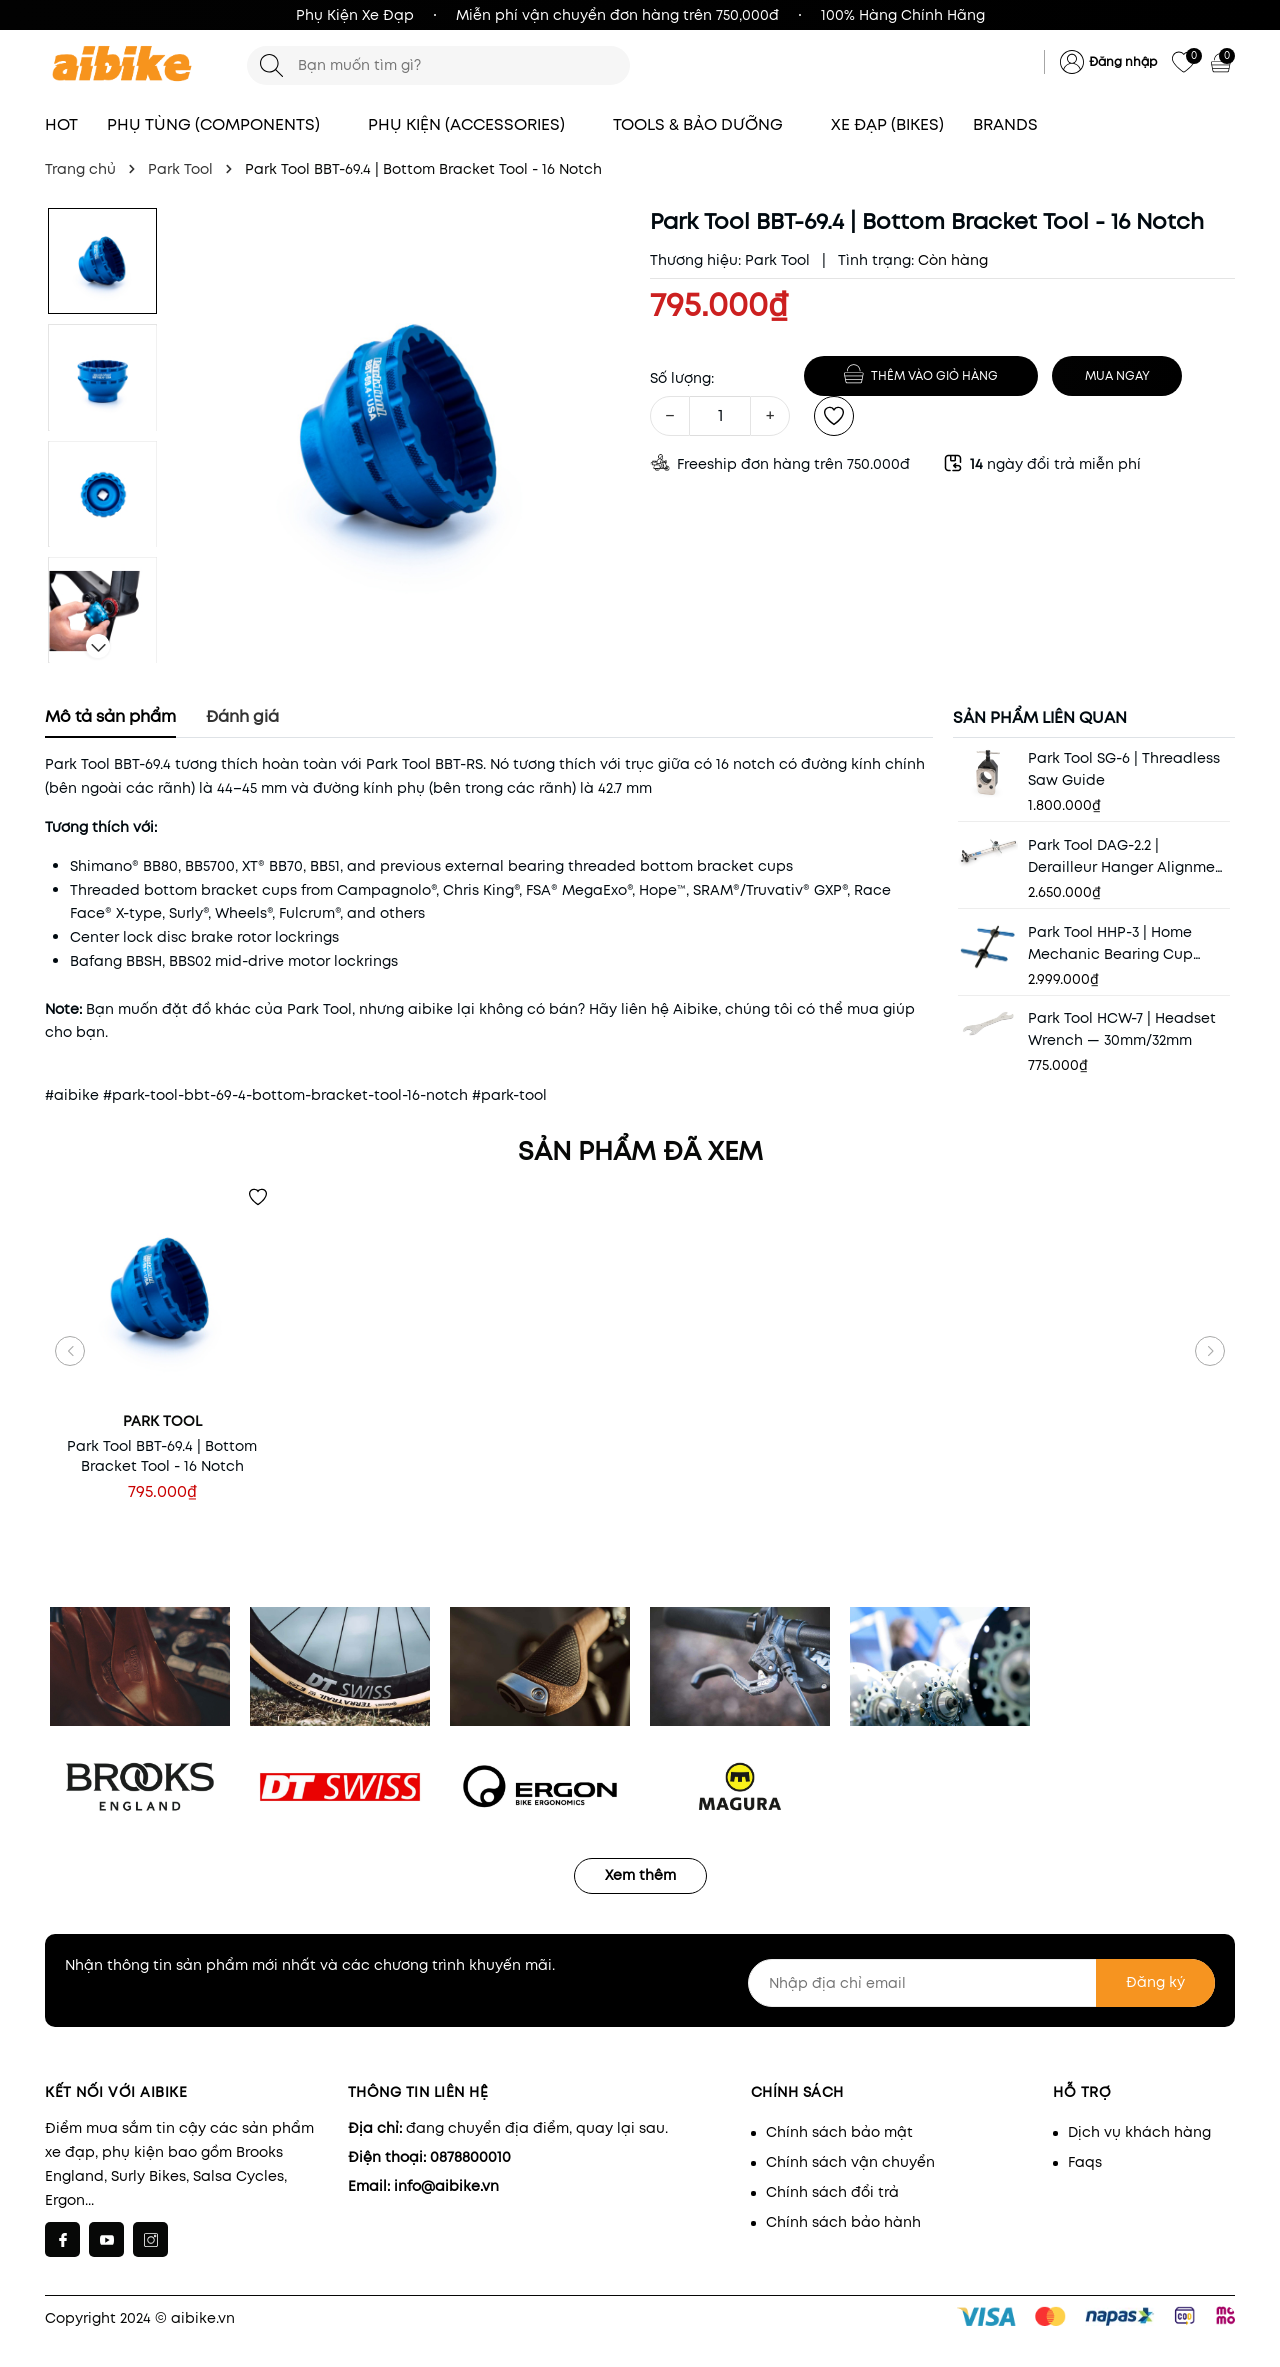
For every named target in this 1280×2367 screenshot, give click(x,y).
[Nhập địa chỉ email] (982, 1983)
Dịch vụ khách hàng (1139, 2132)
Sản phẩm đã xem (640, 1151)
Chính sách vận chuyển (850, 2162)
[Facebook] (62, 2239)
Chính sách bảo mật (839, 2132)
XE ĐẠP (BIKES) (887, 124)
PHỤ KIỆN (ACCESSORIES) (476, 124)
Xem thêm (640, 1875)
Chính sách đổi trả (832, 2192)
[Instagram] (150, 2239)
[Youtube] (106, 2239)
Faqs (1085, 2162)
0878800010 (470, 2157)
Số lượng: (682, 378)
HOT (61, 124)
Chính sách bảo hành (843, 2222)
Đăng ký (1155, 1982)
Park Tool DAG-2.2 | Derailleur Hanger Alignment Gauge (1129, 856)
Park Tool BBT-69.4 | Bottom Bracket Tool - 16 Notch (162, 1456)
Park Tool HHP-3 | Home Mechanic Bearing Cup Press (1110, 943)
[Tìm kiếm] (271, 65)
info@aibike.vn (446, 2186)
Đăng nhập (1123, 61)
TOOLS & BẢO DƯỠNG (707, 124)
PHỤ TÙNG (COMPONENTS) (223, 124)
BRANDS (1015, 124)
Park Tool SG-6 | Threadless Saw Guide (1124, 769)
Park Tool (777, 260)
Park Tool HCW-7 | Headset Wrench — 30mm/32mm (1122, 1029)
